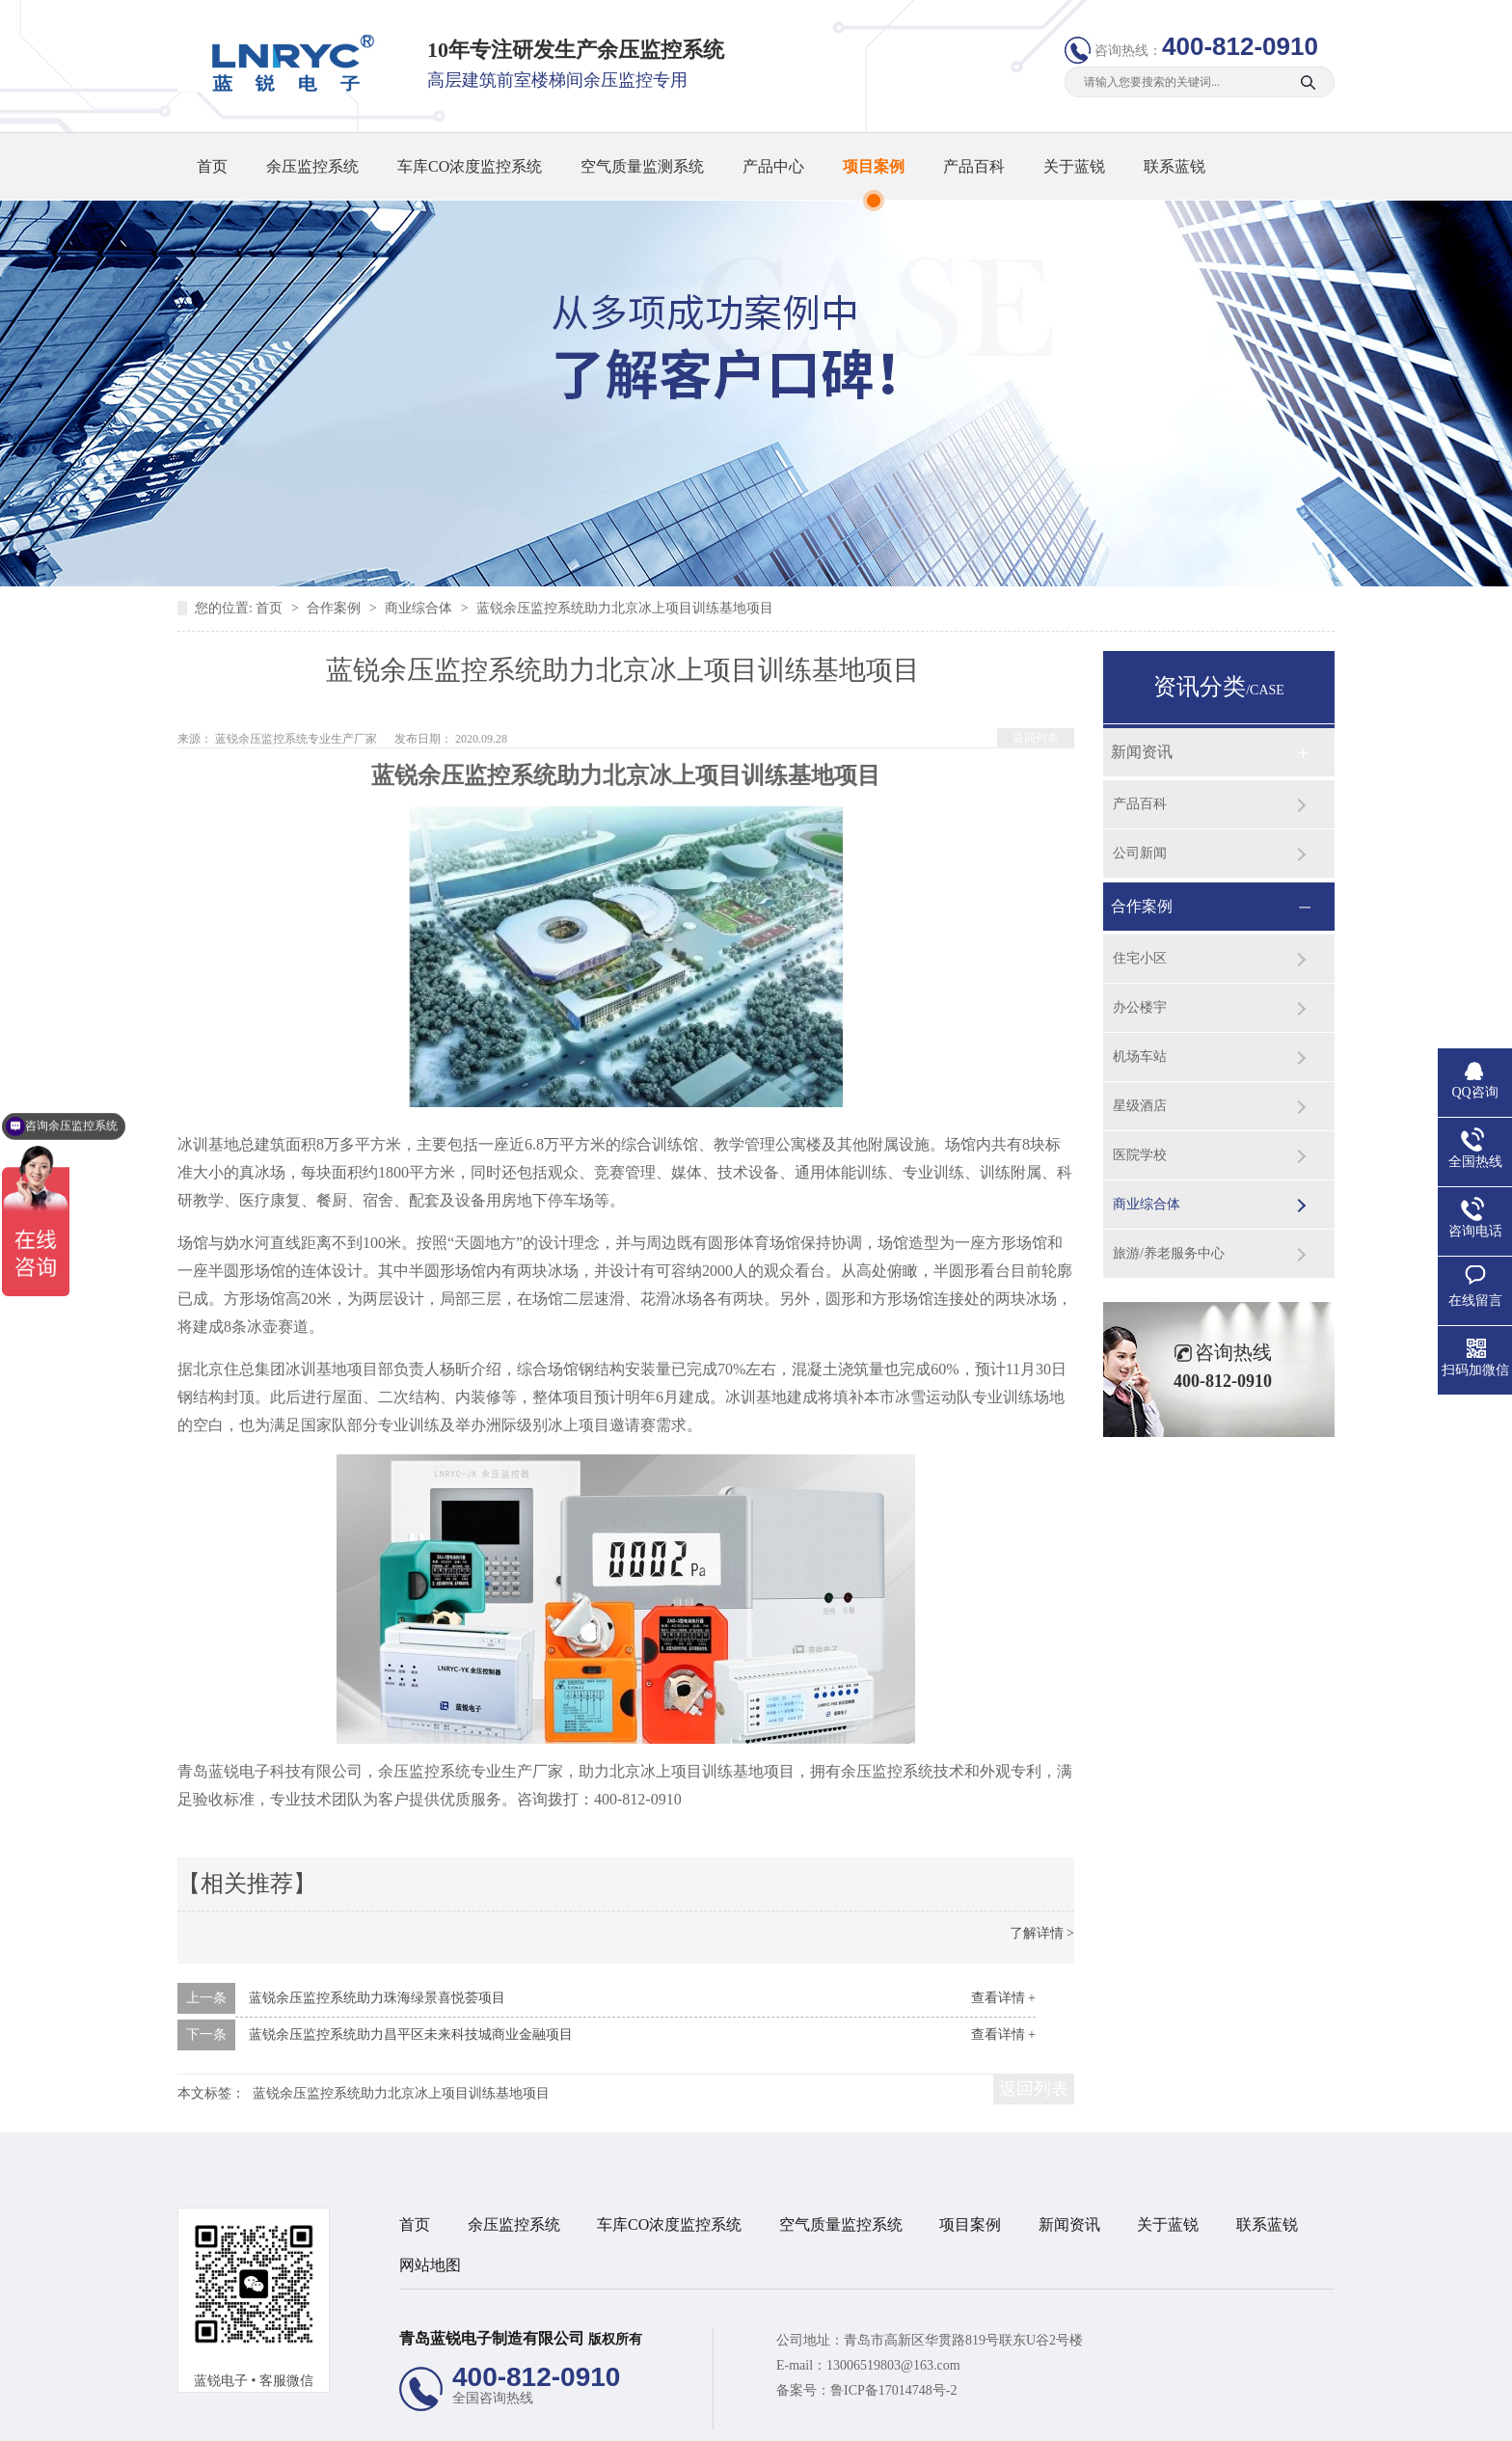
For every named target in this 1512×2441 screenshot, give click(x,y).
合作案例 (335, 608)
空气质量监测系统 (642, 166)
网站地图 (430, 2265)
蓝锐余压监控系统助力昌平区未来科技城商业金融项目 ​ (413, 2034)
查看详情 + (1003, 1998)
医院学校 (1140, 1155)
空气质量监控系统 (841, 2224)
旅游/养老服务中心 (1169, 1253)
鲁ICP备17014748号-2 (893, 2390)
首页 (212, 166)
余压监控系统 (312, 166)
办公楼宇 (1140, 1007)
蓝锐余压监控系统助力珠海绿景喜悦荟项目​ (377, 1998)
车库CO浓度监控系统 (469, 166)
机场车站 (1140, 1056)
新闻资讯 (1142, 752)
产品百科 (974, 166)
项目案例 (873, 166)
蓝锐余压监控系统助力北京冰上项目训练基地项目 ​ (626, 608)
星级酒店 (1140, 1105)
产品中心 (773, 166)
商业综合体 (420, 608)
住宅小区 (1140, 958)
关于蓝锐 (1074, 166)
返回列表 (1035, 738)
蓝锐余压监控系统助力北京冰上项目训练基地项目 (401, 2093)
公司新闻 (1140, 853)
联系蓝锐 (1174, 166)
